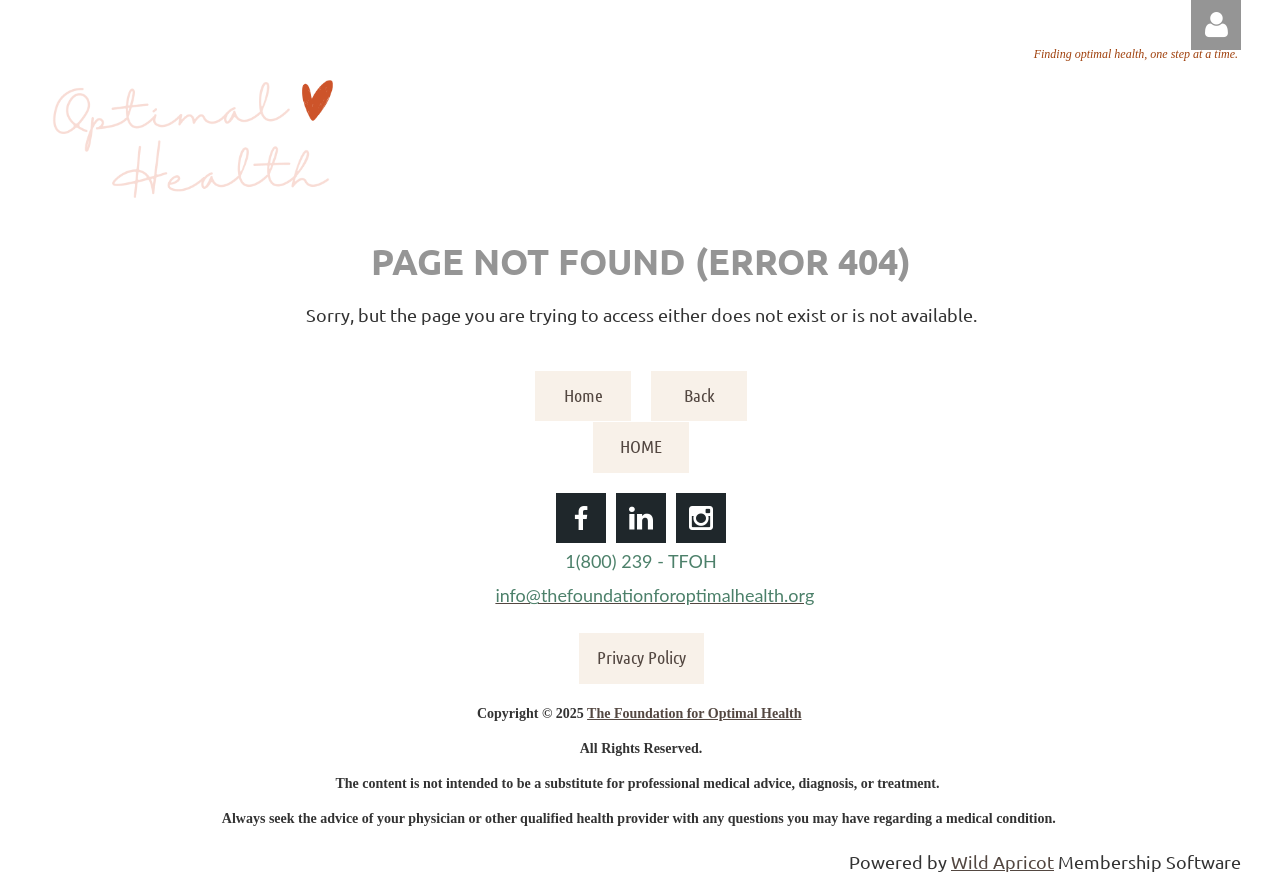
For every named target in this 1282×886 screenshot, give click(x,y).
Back (699, 395)
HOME (641, 446)
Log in (1216, 25)
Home (583, 395)
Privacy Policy (641, 657)
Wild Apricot (1002, 861)
